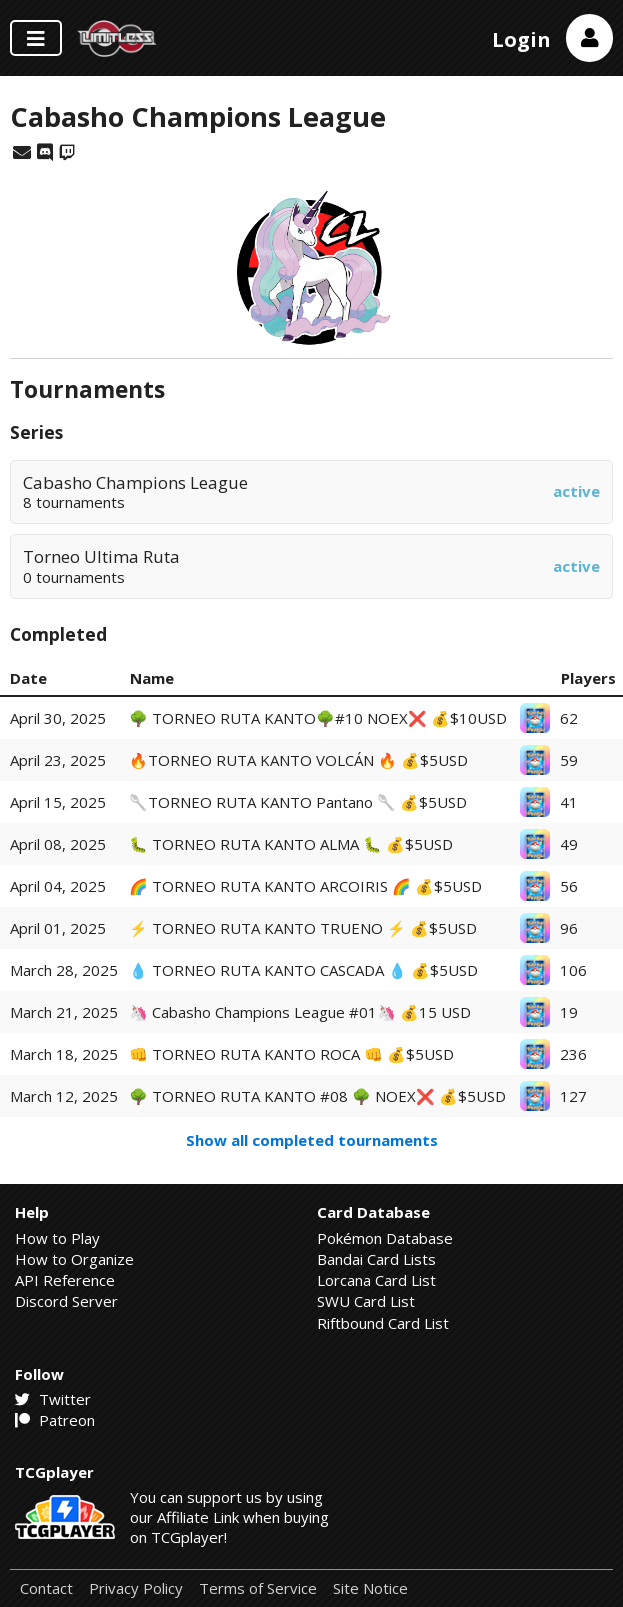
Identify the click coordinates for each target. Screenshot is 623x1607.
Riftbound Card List (383, 1323)
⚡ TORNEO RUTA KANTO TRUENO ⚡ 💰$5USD (303, 928)
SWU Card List (366, 1301)
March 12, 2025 (64, 1096)
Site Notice (370, 1588)
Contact (46, 1588)
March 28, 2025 (64, 970)
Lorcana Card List (376, 1280)
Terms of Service (258, 1588)
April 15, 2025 (58, 802)
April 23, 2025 (58, 760)
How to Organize (74, 1259)
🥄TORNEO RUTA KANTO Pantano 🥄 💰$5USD (298, 802)
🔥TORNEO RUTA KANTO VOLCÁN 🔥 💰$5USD (298, 760)
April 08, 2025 (58, 844)
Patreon (55, 1420)
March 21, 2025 (64, 1012)
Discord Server (66, 1301)
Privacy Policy (136, 1588)
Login (521, 39)
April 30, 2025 (58, 718)
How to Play (57, 1238)
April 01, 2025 (58, 928)
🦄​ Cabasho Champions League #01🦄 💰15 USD (300, 1012)
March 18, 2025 (64, 1054)
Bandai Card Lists (376, 1259)
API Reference (65, 1280)
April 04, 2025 (58, 886)
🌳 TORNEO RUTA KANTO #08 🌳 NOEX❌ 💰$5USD (317, 1096)
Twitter (53, 1399)
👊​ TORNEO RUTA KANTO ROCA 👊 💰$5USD (291, 1054)
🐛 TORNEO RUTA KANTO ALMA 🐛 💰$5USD (291, 844)
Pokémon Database (385, 1238)
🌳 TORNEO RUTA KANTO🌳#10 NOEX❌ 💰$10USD (318, 718)
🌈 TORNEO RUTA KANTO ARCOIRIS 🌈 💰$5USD (305, 886)
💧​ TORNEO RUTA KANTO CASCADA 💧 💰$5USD (303, 970)
